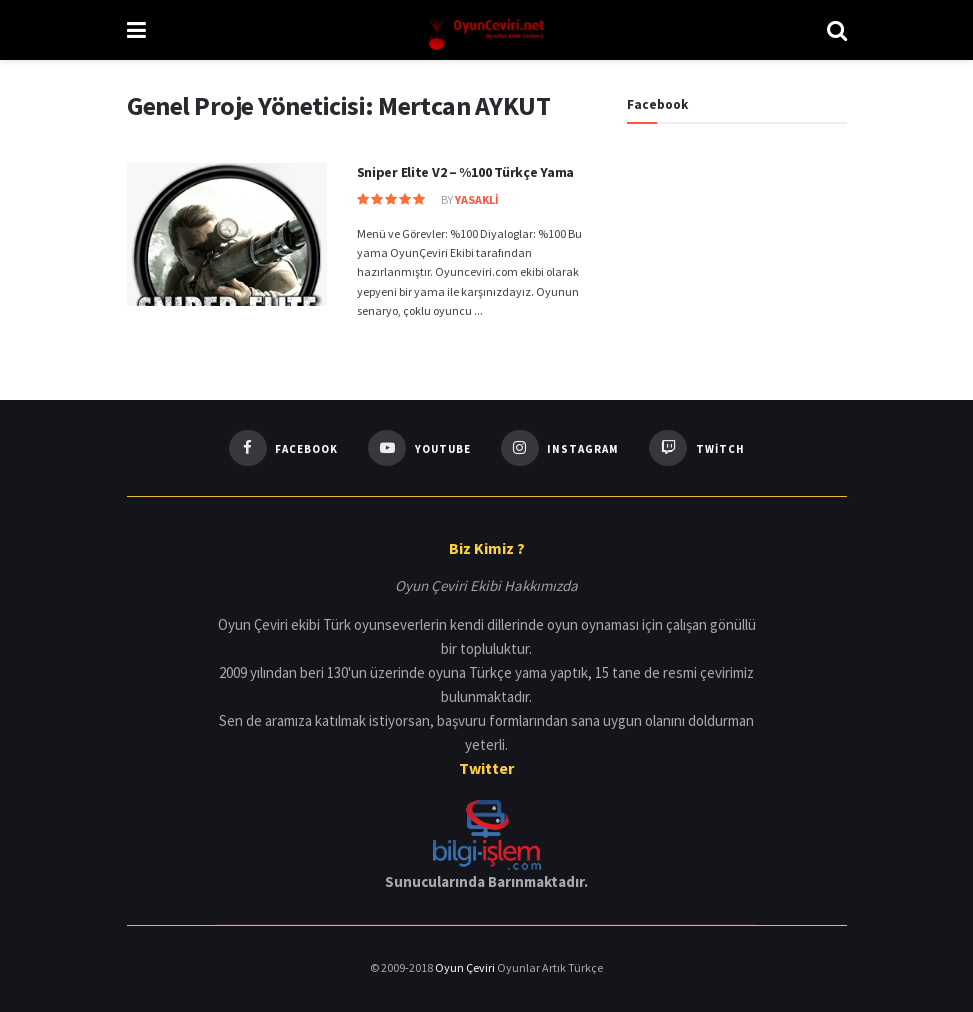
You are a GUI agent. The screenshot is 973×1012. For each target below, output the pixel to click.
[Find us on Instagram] (560, 448)
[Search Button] (837, 30)
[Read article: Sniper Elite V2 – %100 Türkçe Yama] (227, 234)
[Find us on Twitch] (697, 448)
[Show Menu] (136, 30)
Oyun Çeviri (466, 967)
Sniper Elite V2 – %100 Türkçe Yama (465, 172)
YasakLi (477, 199)
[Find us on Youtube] (419, 448)
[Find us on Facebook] (284, 448)
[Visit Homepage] (486, 30)
